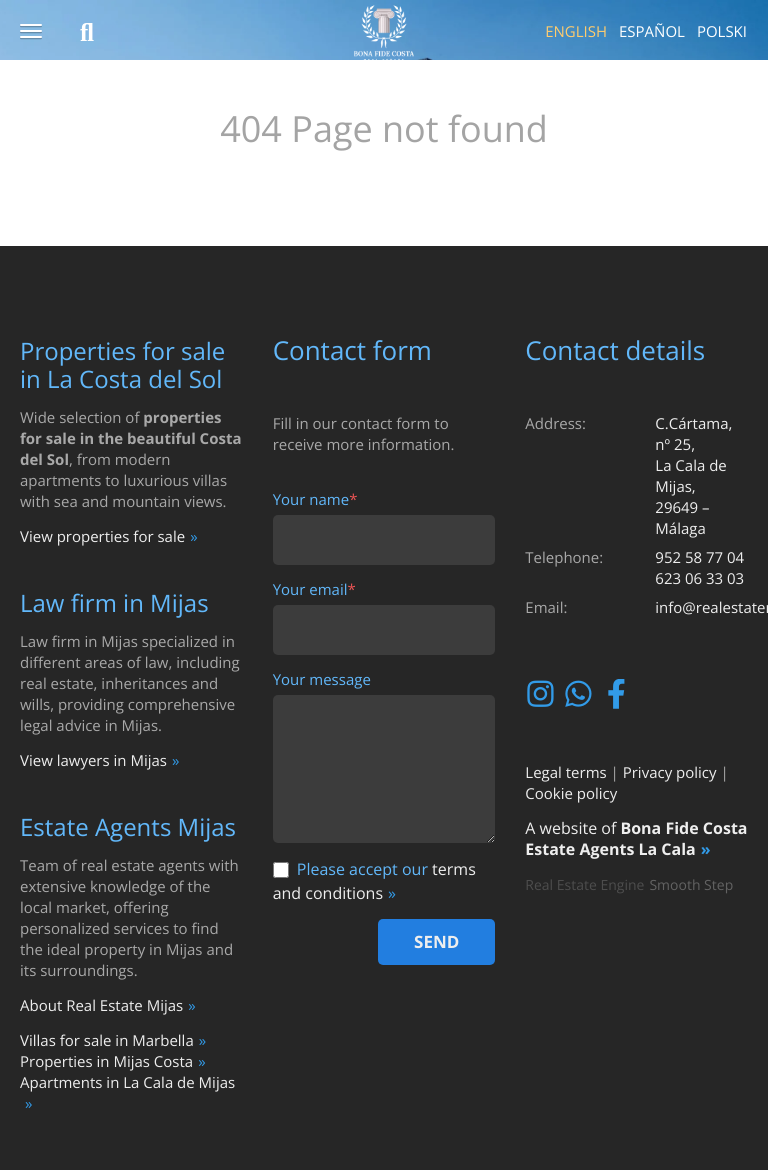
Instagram (542, 694)
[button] (31, 32)
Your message (322, 680)
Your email (314, 590)
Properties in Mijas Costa (106, 1062)
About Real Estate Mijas (101, 1006)
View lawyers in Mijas (93, 761)
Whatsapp (580, 694)
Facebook (618, 694)
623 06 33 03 (699, 579)
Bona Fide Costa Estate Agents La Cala (636, 838)
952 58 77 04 (699, 558)
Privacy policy (670, 773)
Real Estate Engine (584, 885)
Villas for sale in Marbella (107, 1041)
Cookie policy (571, 794)
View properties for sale (102, 537)
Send (436, 941)
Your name (315, 500)
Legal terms (565, 773)
